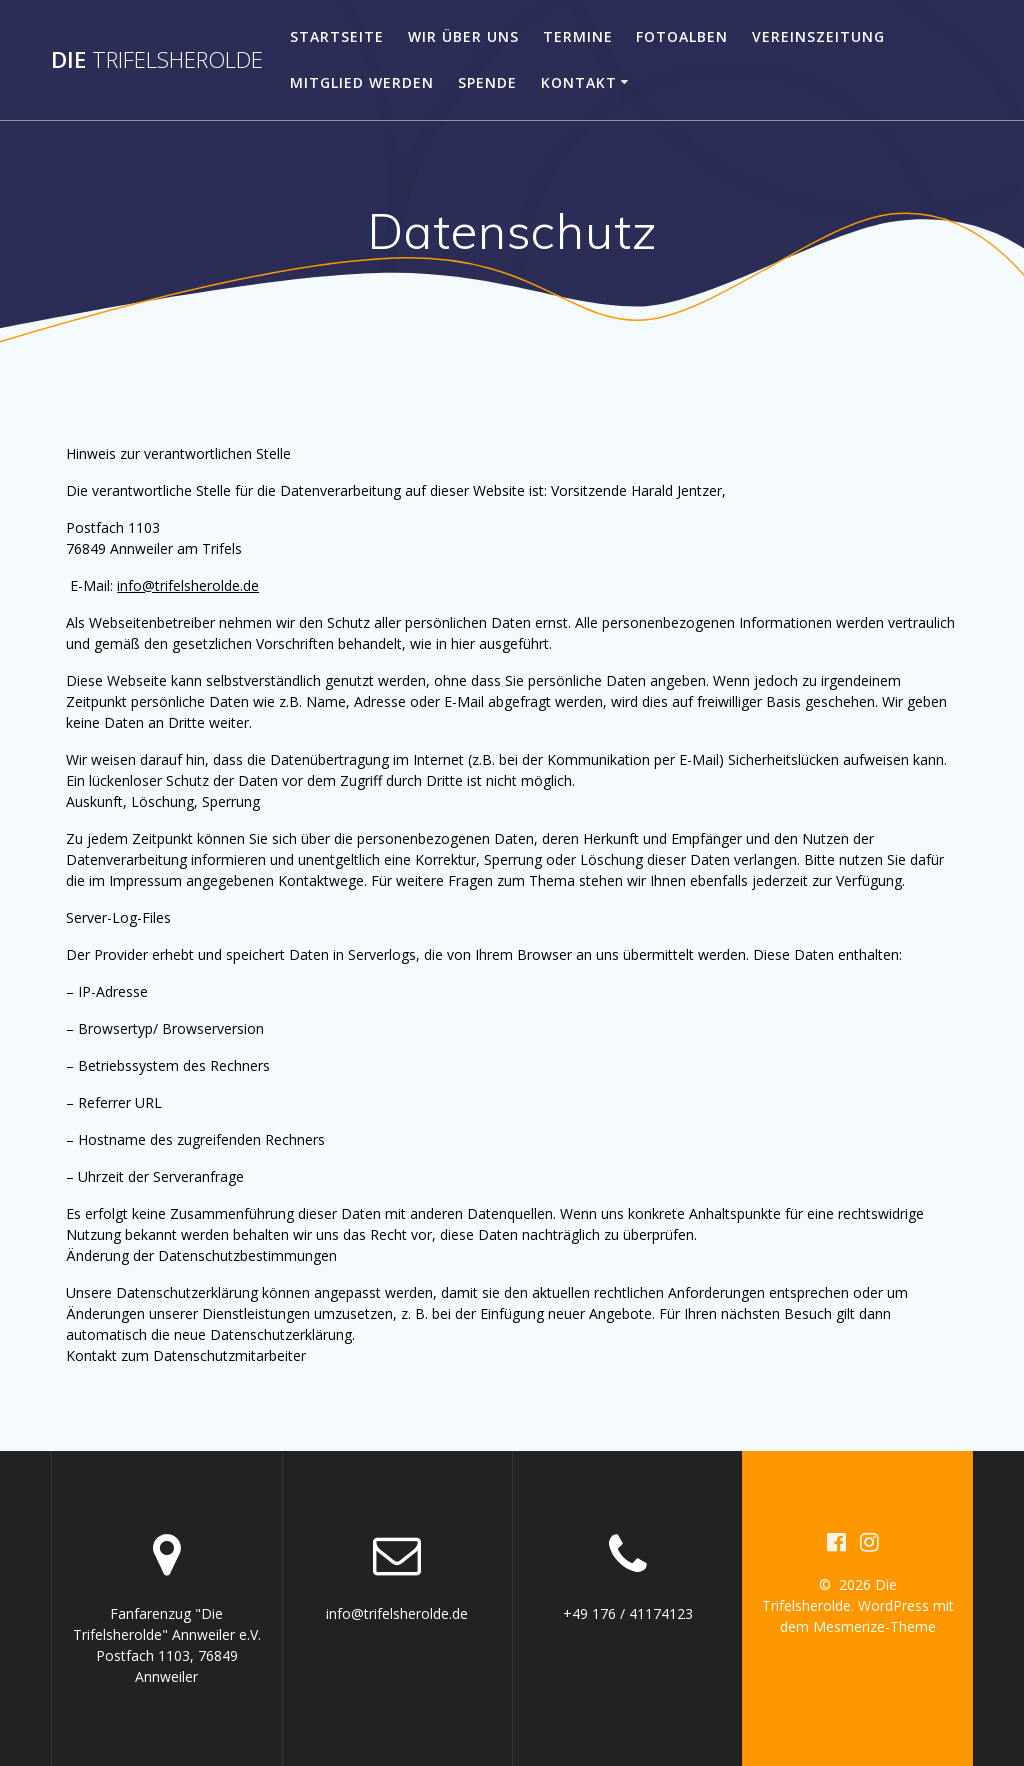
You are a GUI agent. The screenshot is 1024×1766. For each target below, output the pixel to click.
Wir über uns (463, 36)
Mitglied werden (362, 82)
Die (157, 60)
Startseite (337, 36)
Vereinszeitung (818, 36)
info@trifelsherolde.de (188, 585)
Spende (487, 82)
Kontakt (579, 82)
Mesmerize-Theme (874, 1626)
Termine (578, 36)
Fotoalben (682, 36)
